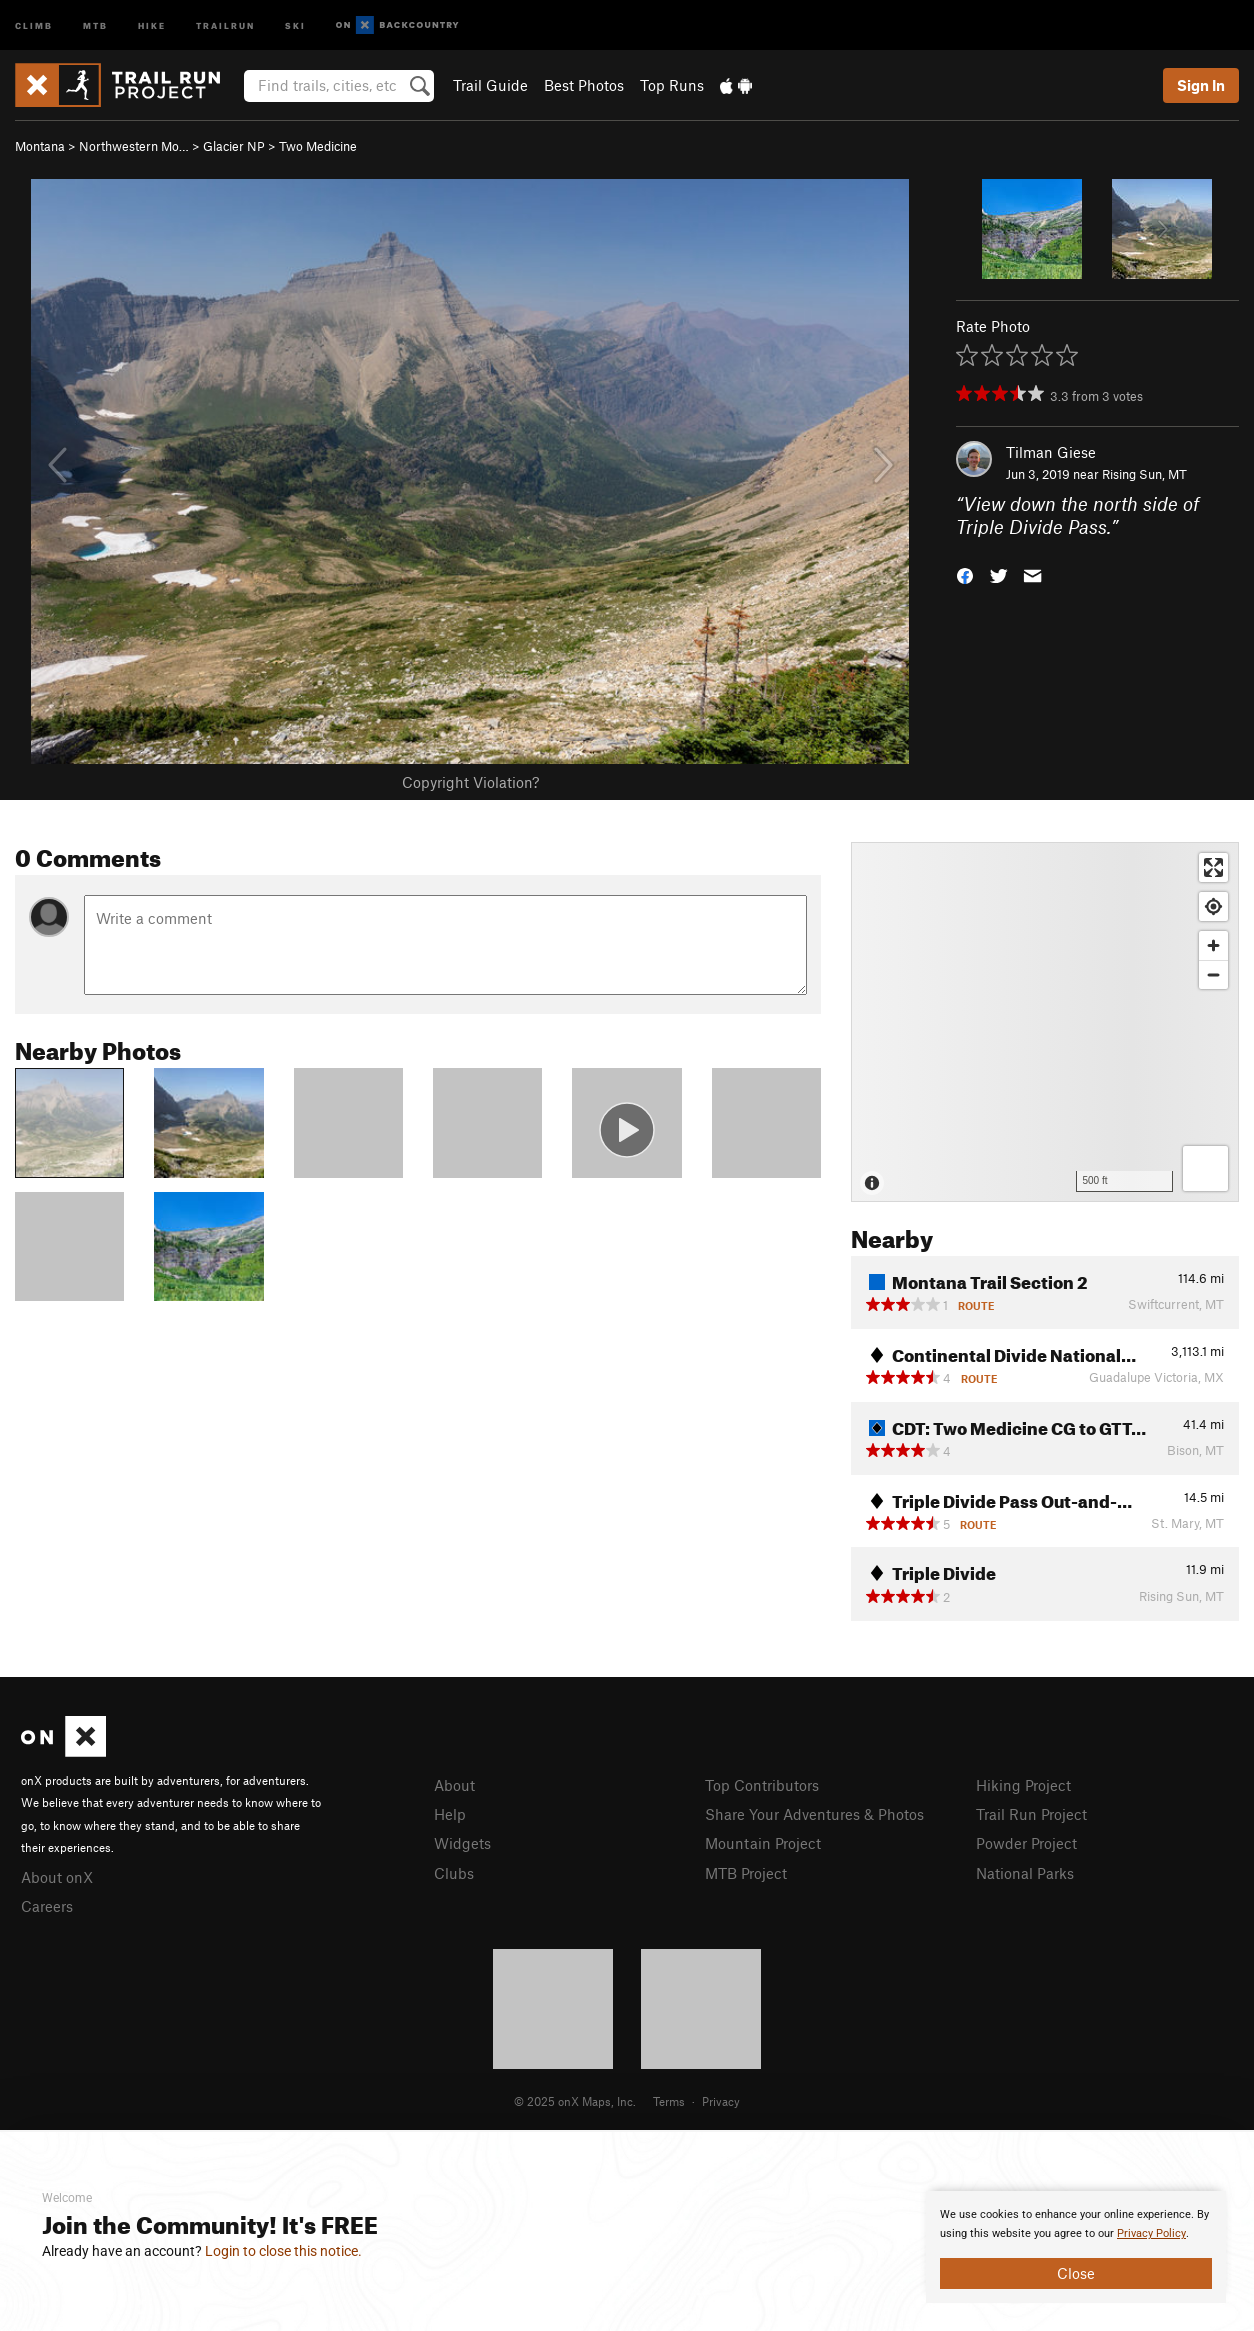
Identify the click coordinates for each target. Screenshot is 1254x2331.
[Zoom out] (1213, 974)
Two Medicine (318, 146)
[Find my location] (1213, 906)
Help (450, 1814)
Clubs (454, 1873)
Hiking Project (1023, 1785)
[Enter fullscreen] (1213, 867)
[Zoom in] (1213, 945)
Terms (669, 2101)
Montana (40, 146)
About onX (57, 1877)
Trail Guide (490, 85)
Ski (295, 24)
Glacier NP (234, 146)
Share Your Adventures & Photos (814, 1814)
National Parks (1025, 1873)
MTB (95, 24)
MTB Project (746, 1873)
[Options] (1205, 1168)
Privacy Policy (1151, 2233)
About (454, 1785)
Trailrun (225, 24)
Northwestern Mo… (134, 146)
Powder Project (1026, 1843)
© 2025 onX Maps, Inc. (575, 2101)
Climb (34, 24)
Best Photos (584, 85)
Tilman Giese (1051, 452)
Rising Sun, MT (1144, 474)
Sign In (1201, 85)
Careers (47, 1906)
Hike (152, 24)
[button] (965, 573)
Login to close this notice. (283, 2251)
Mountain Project (763, 1843)
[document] (1076, 2247)
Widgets (462, 1843)
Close (1076, 2273)
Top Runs (672, 85)
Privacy (721, 2101)
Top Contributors (762, 1785)
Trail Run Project (1031, 1814)
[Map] (1045, 1022)
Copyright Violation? (470, 782)
